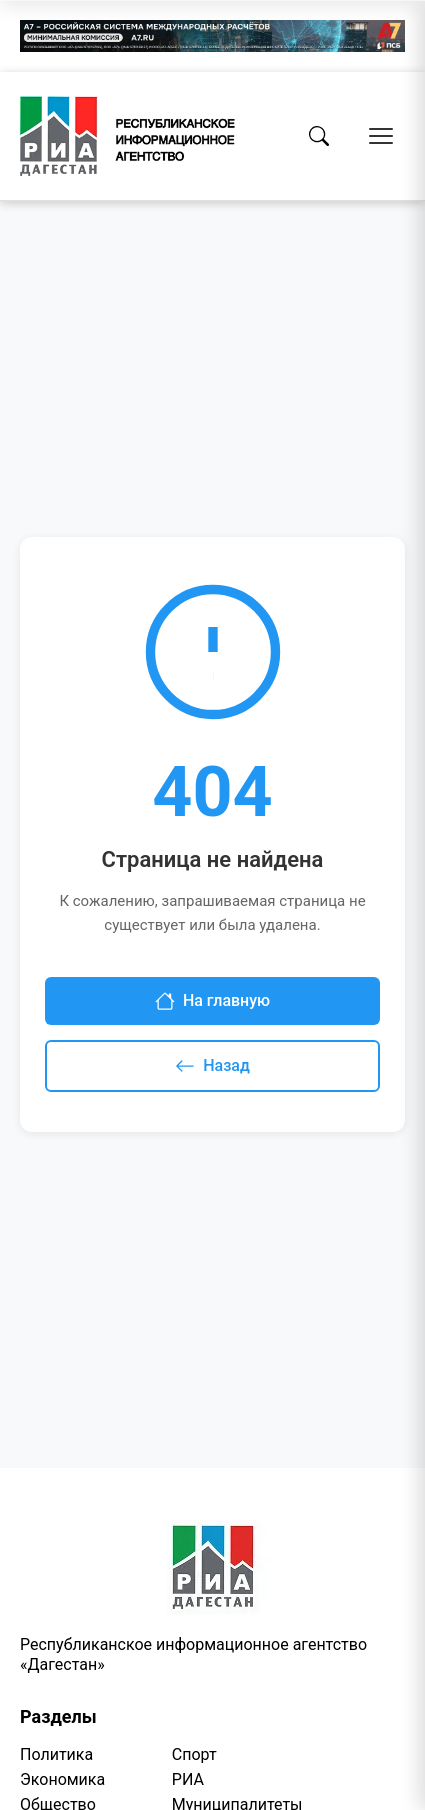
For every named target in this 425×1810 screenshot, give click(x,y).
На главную (212, 1001)
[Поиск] (319, 136)
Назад (212, 1066)
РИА (188, 1779)
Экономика (62, 1779)
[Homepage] (127, 136)
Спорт (194, 1754)
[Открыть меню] (381, 136)
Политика (56, 1754)
